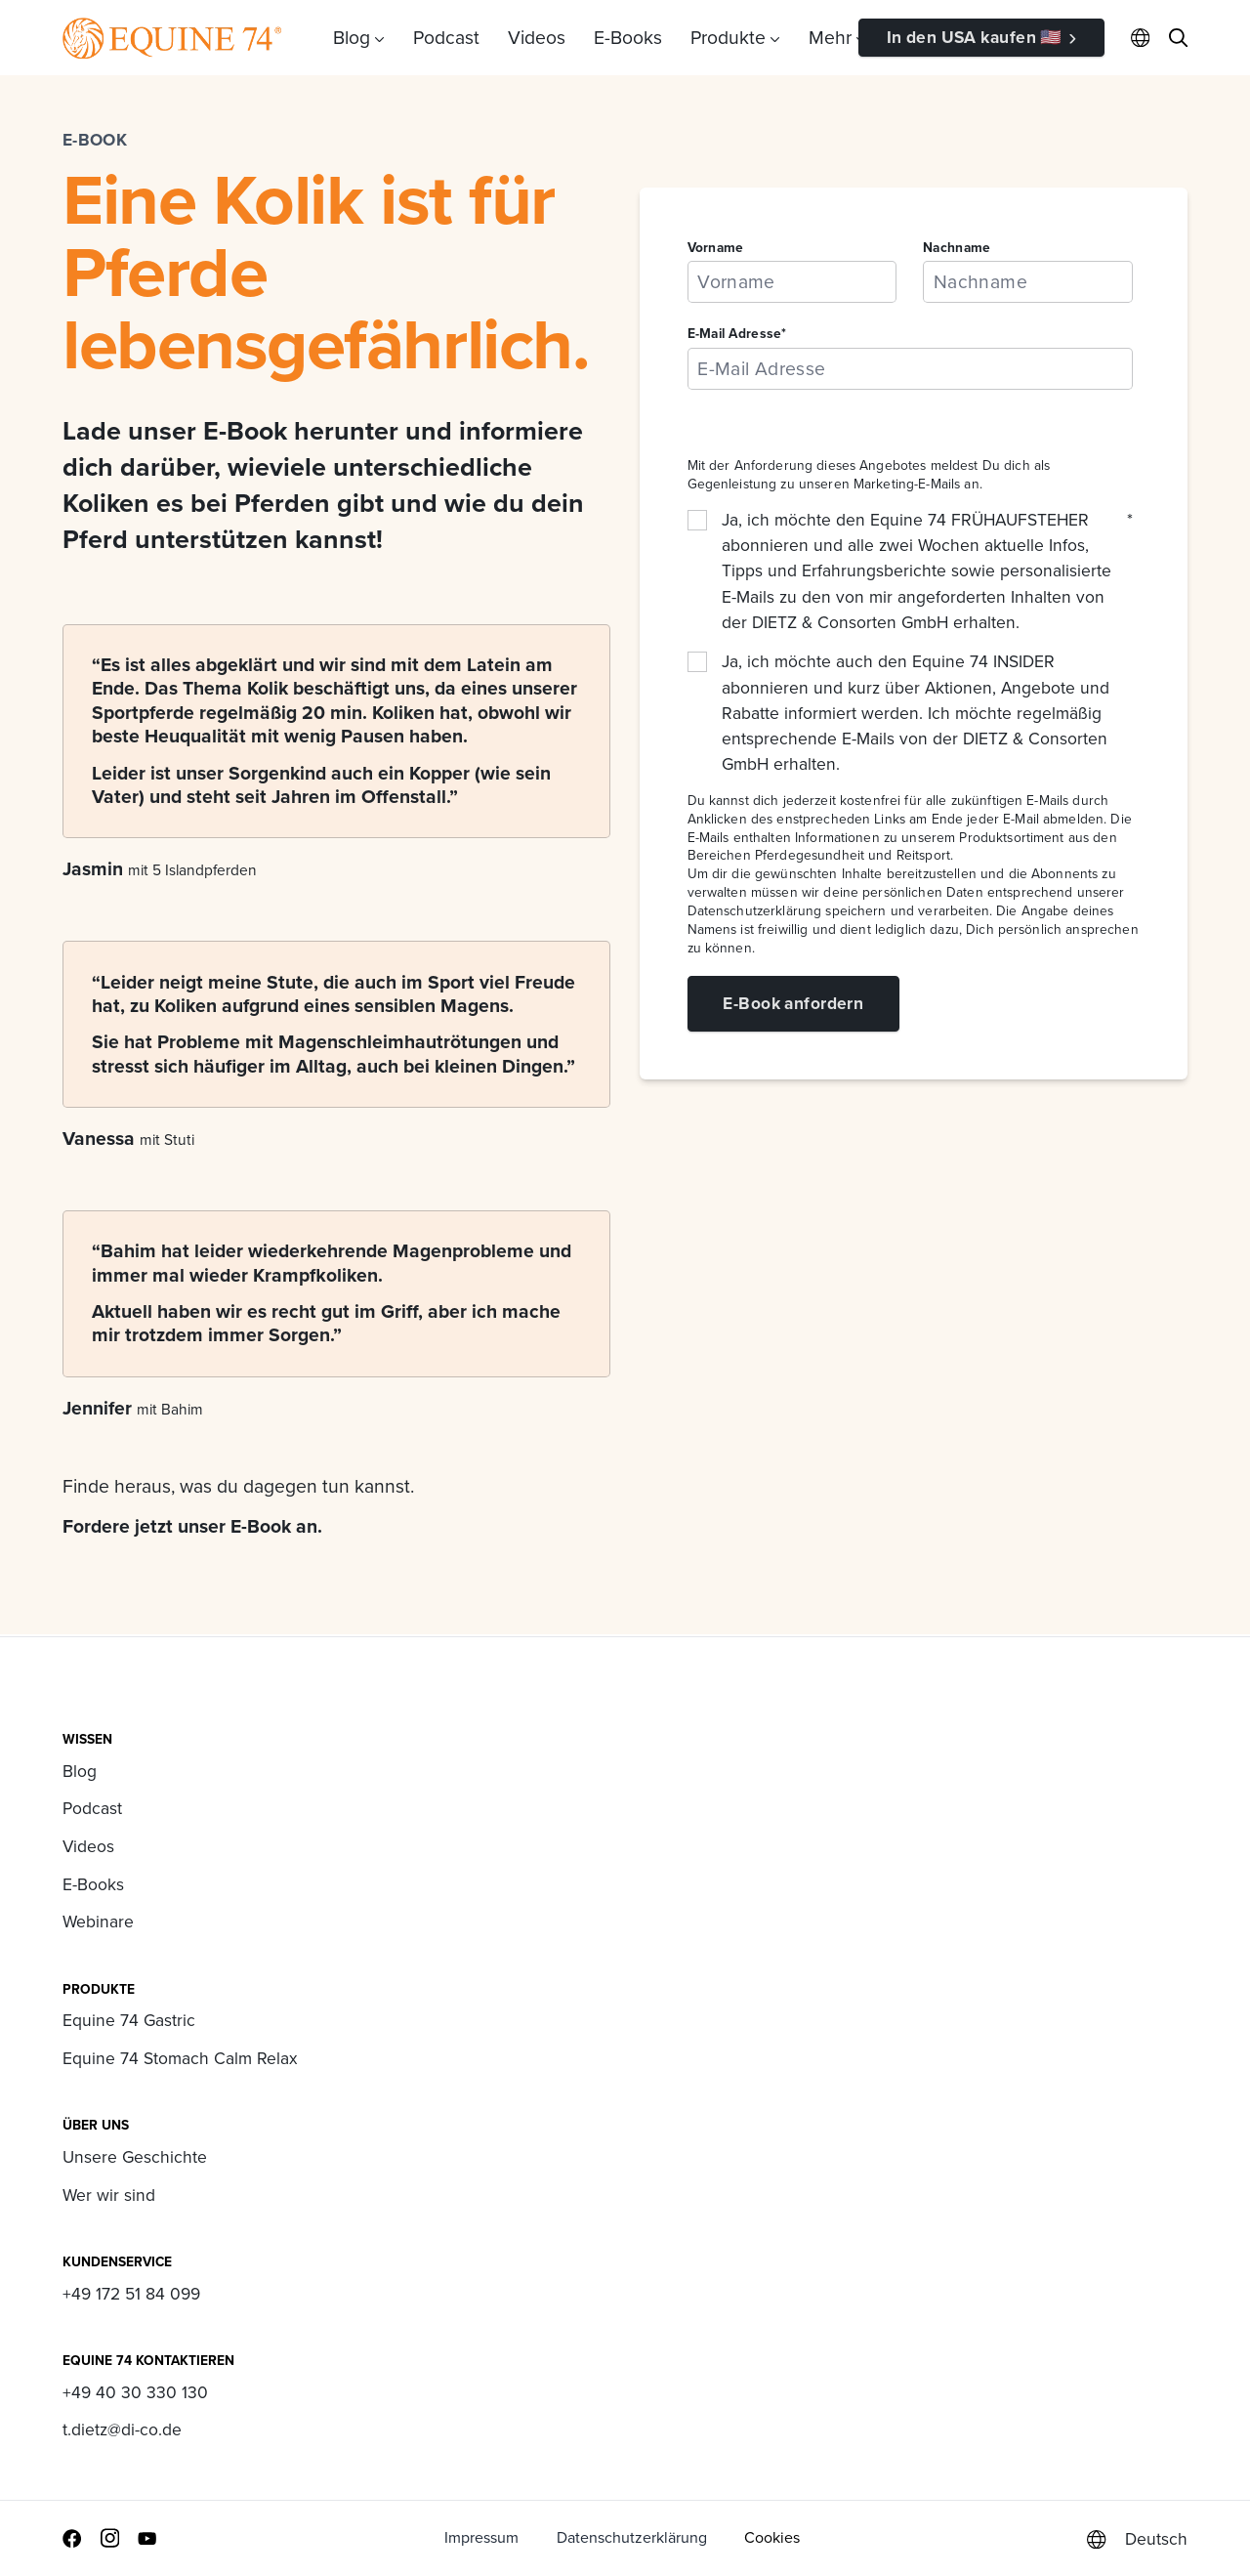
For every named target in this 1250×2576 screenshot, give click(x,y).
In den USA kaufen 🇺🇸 (974, 37)
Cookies (772, 2537)
